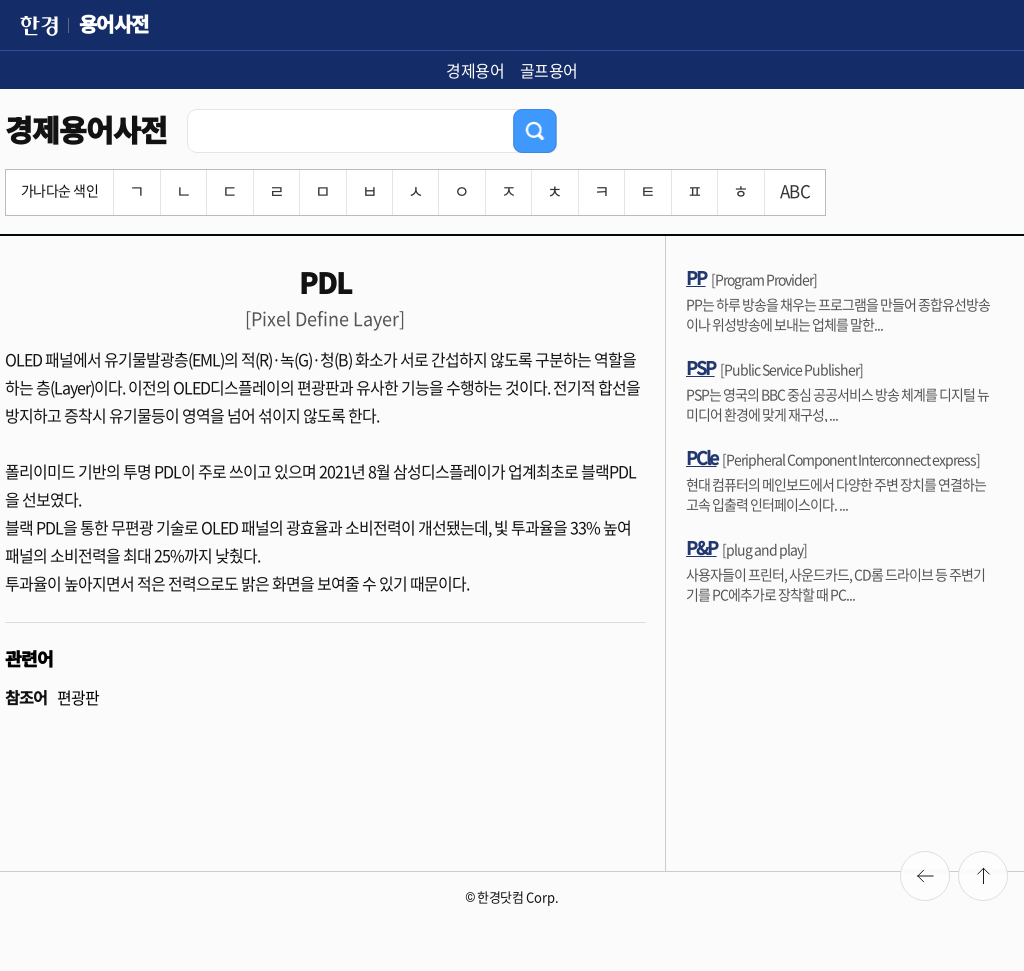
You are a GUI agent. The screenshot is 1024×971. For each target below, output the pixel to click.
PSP (700, 367)
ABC (795, 190)
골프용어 (549, 70)
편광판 (78, 697)
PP (696, 277)
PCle (701, 457)
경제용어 (475, 70)
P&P (701, 547)
